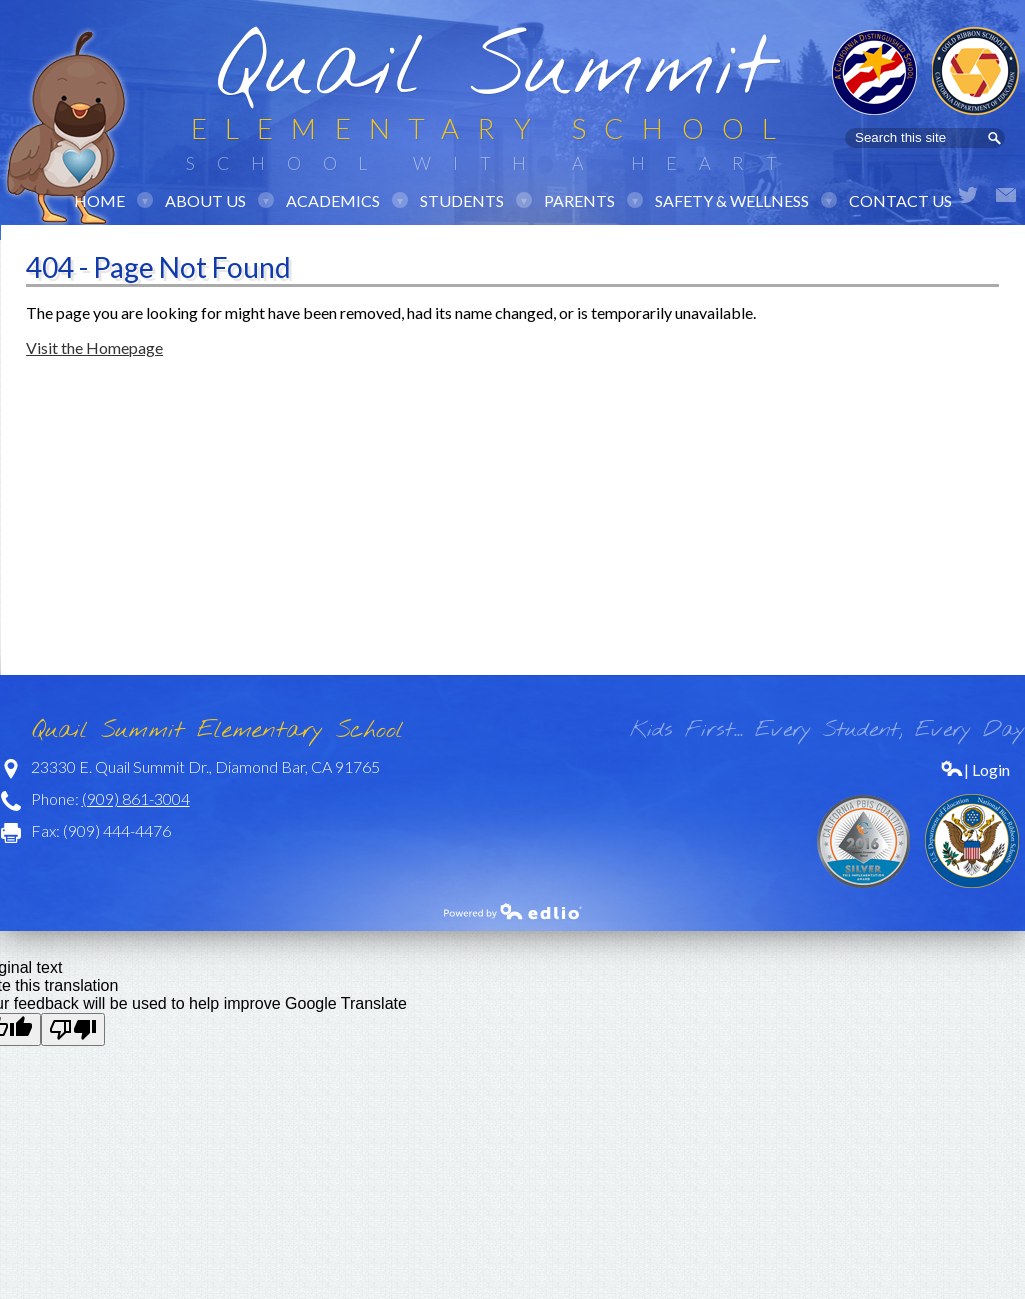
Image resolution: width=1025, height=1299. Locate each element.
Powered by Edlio (513, 911)
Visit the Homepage (94, 347)
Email (1006, 195)
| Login (975, 769)
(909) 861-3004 (136, 798)
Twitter (968, 195)
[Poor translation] (73, 1029)
